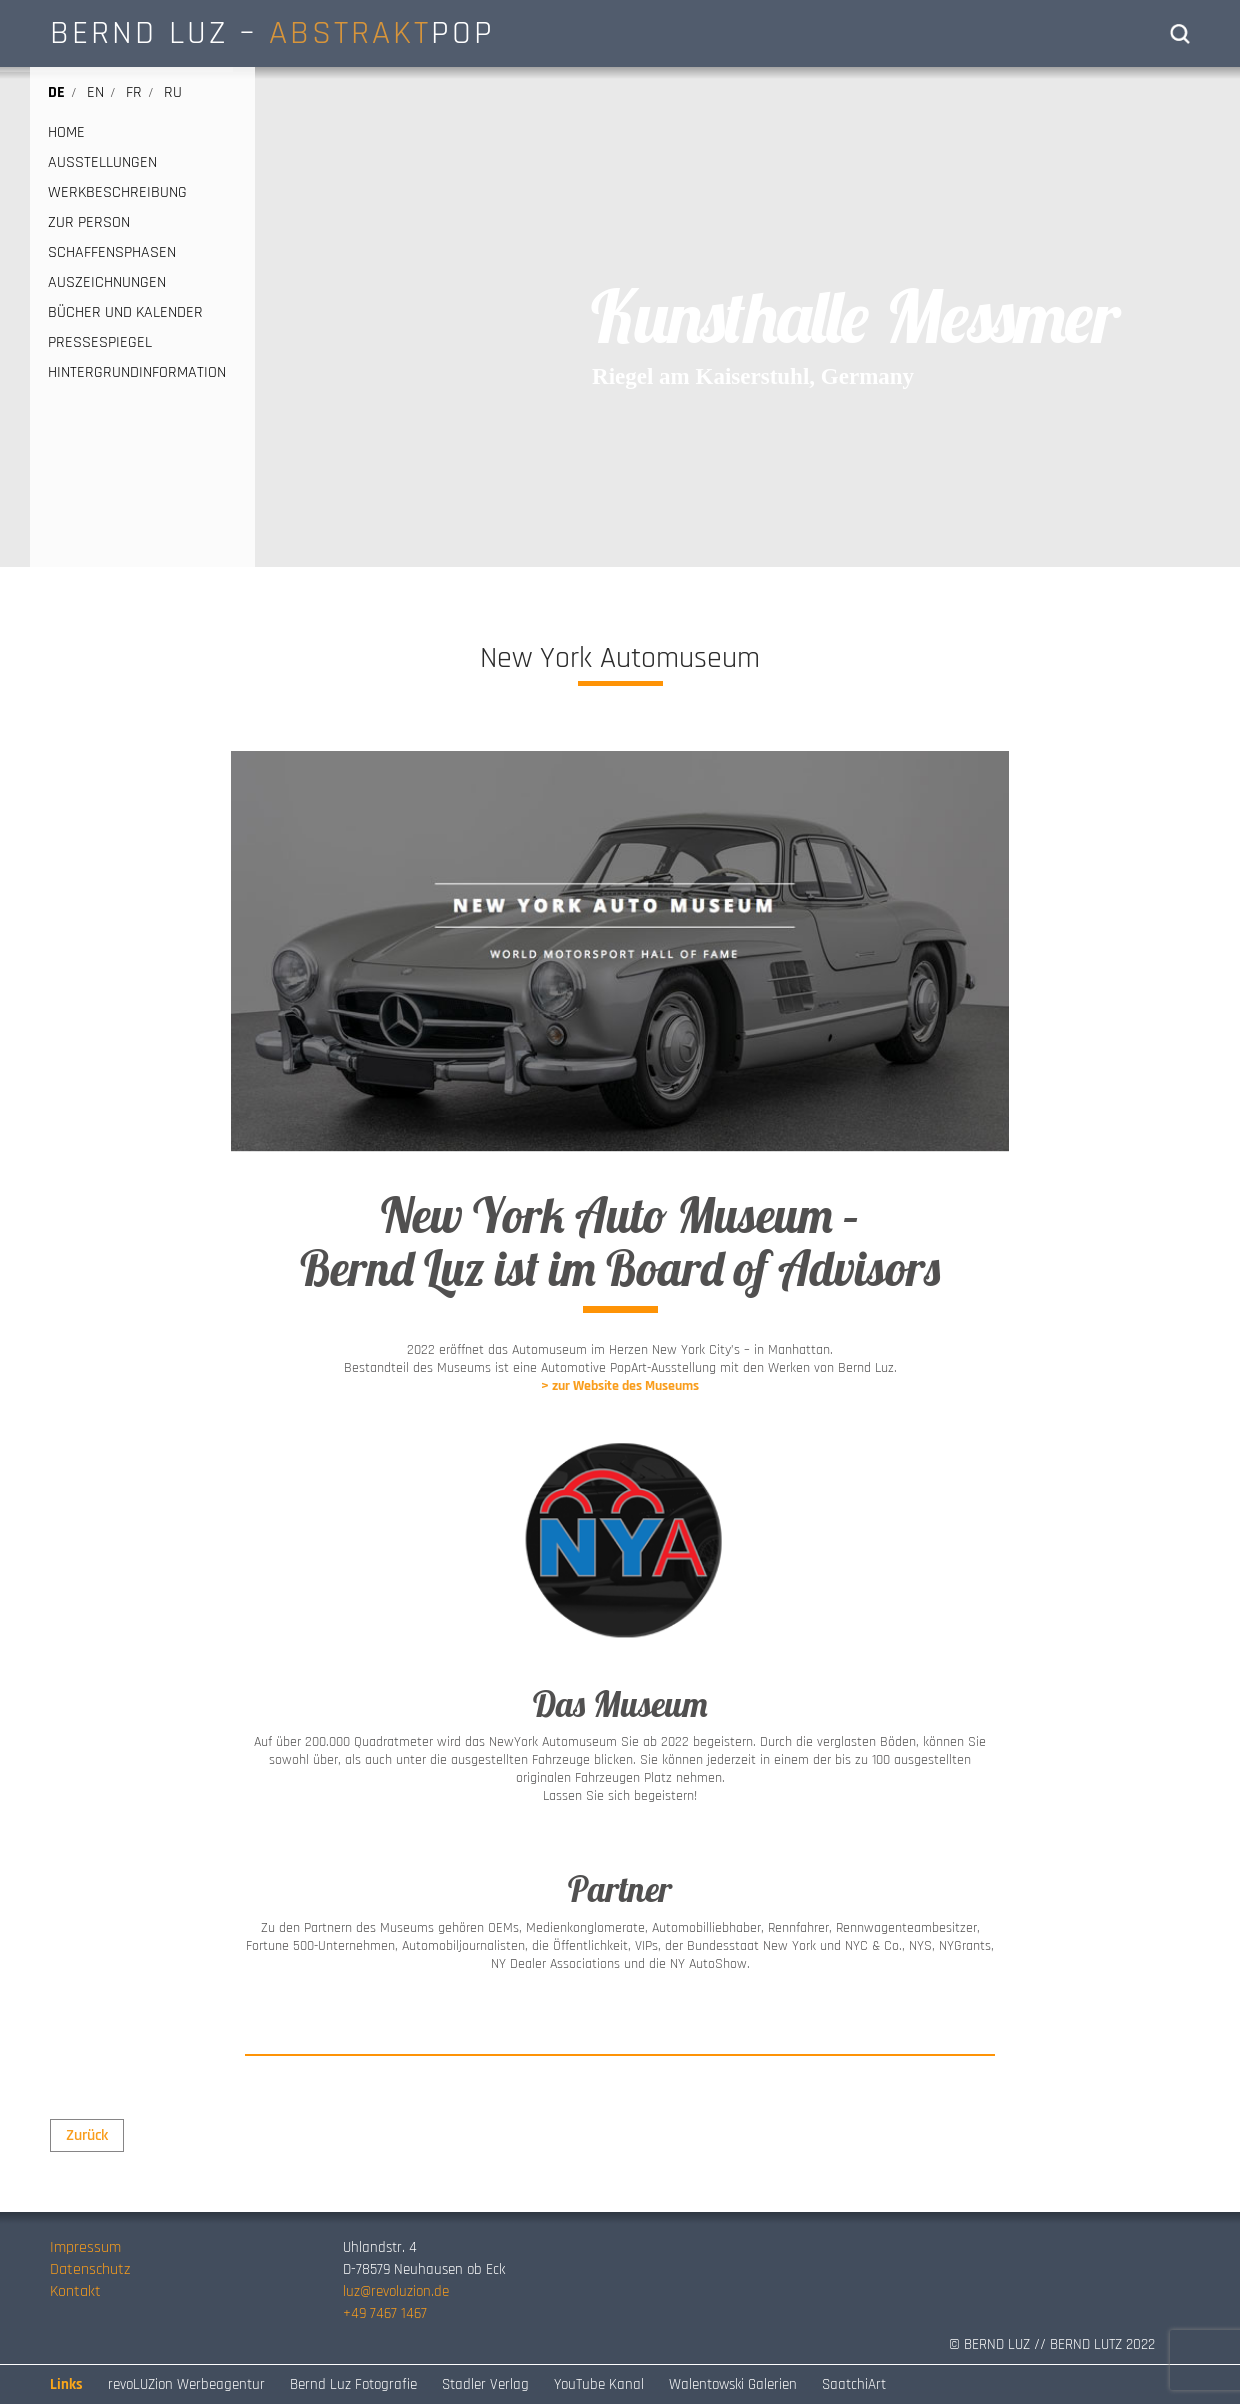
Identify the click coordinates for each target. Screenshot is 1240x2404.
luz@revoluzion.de (396, 2291)
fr (134, 92)
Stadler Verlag (485, 2384)
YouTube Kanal (599, 2384)
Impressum (85, 2247)
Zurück (87, 2135)
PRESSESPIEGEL (100, 343)
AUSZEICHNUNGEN (107, 283)
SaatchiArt (854, 2384)
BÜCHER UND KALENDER (125, 313)
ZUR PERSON (89, 223)
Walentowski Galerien (733, 2384)
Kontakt (75, 2291)
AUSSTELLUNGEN (102, 163)
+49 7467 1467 (385, 2313)
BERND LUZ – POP (272, 33)
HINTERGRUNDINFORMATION (137, 373)
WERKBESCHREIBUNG (117, 193)
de (56, 92)
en (95, 92)
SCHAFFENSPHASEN (112, 253)
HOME (66, 133)
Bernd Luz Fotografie (353, 2384)
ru (173, 92)
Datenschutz (90, 2269)
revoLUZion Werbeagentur (186, 2384)
